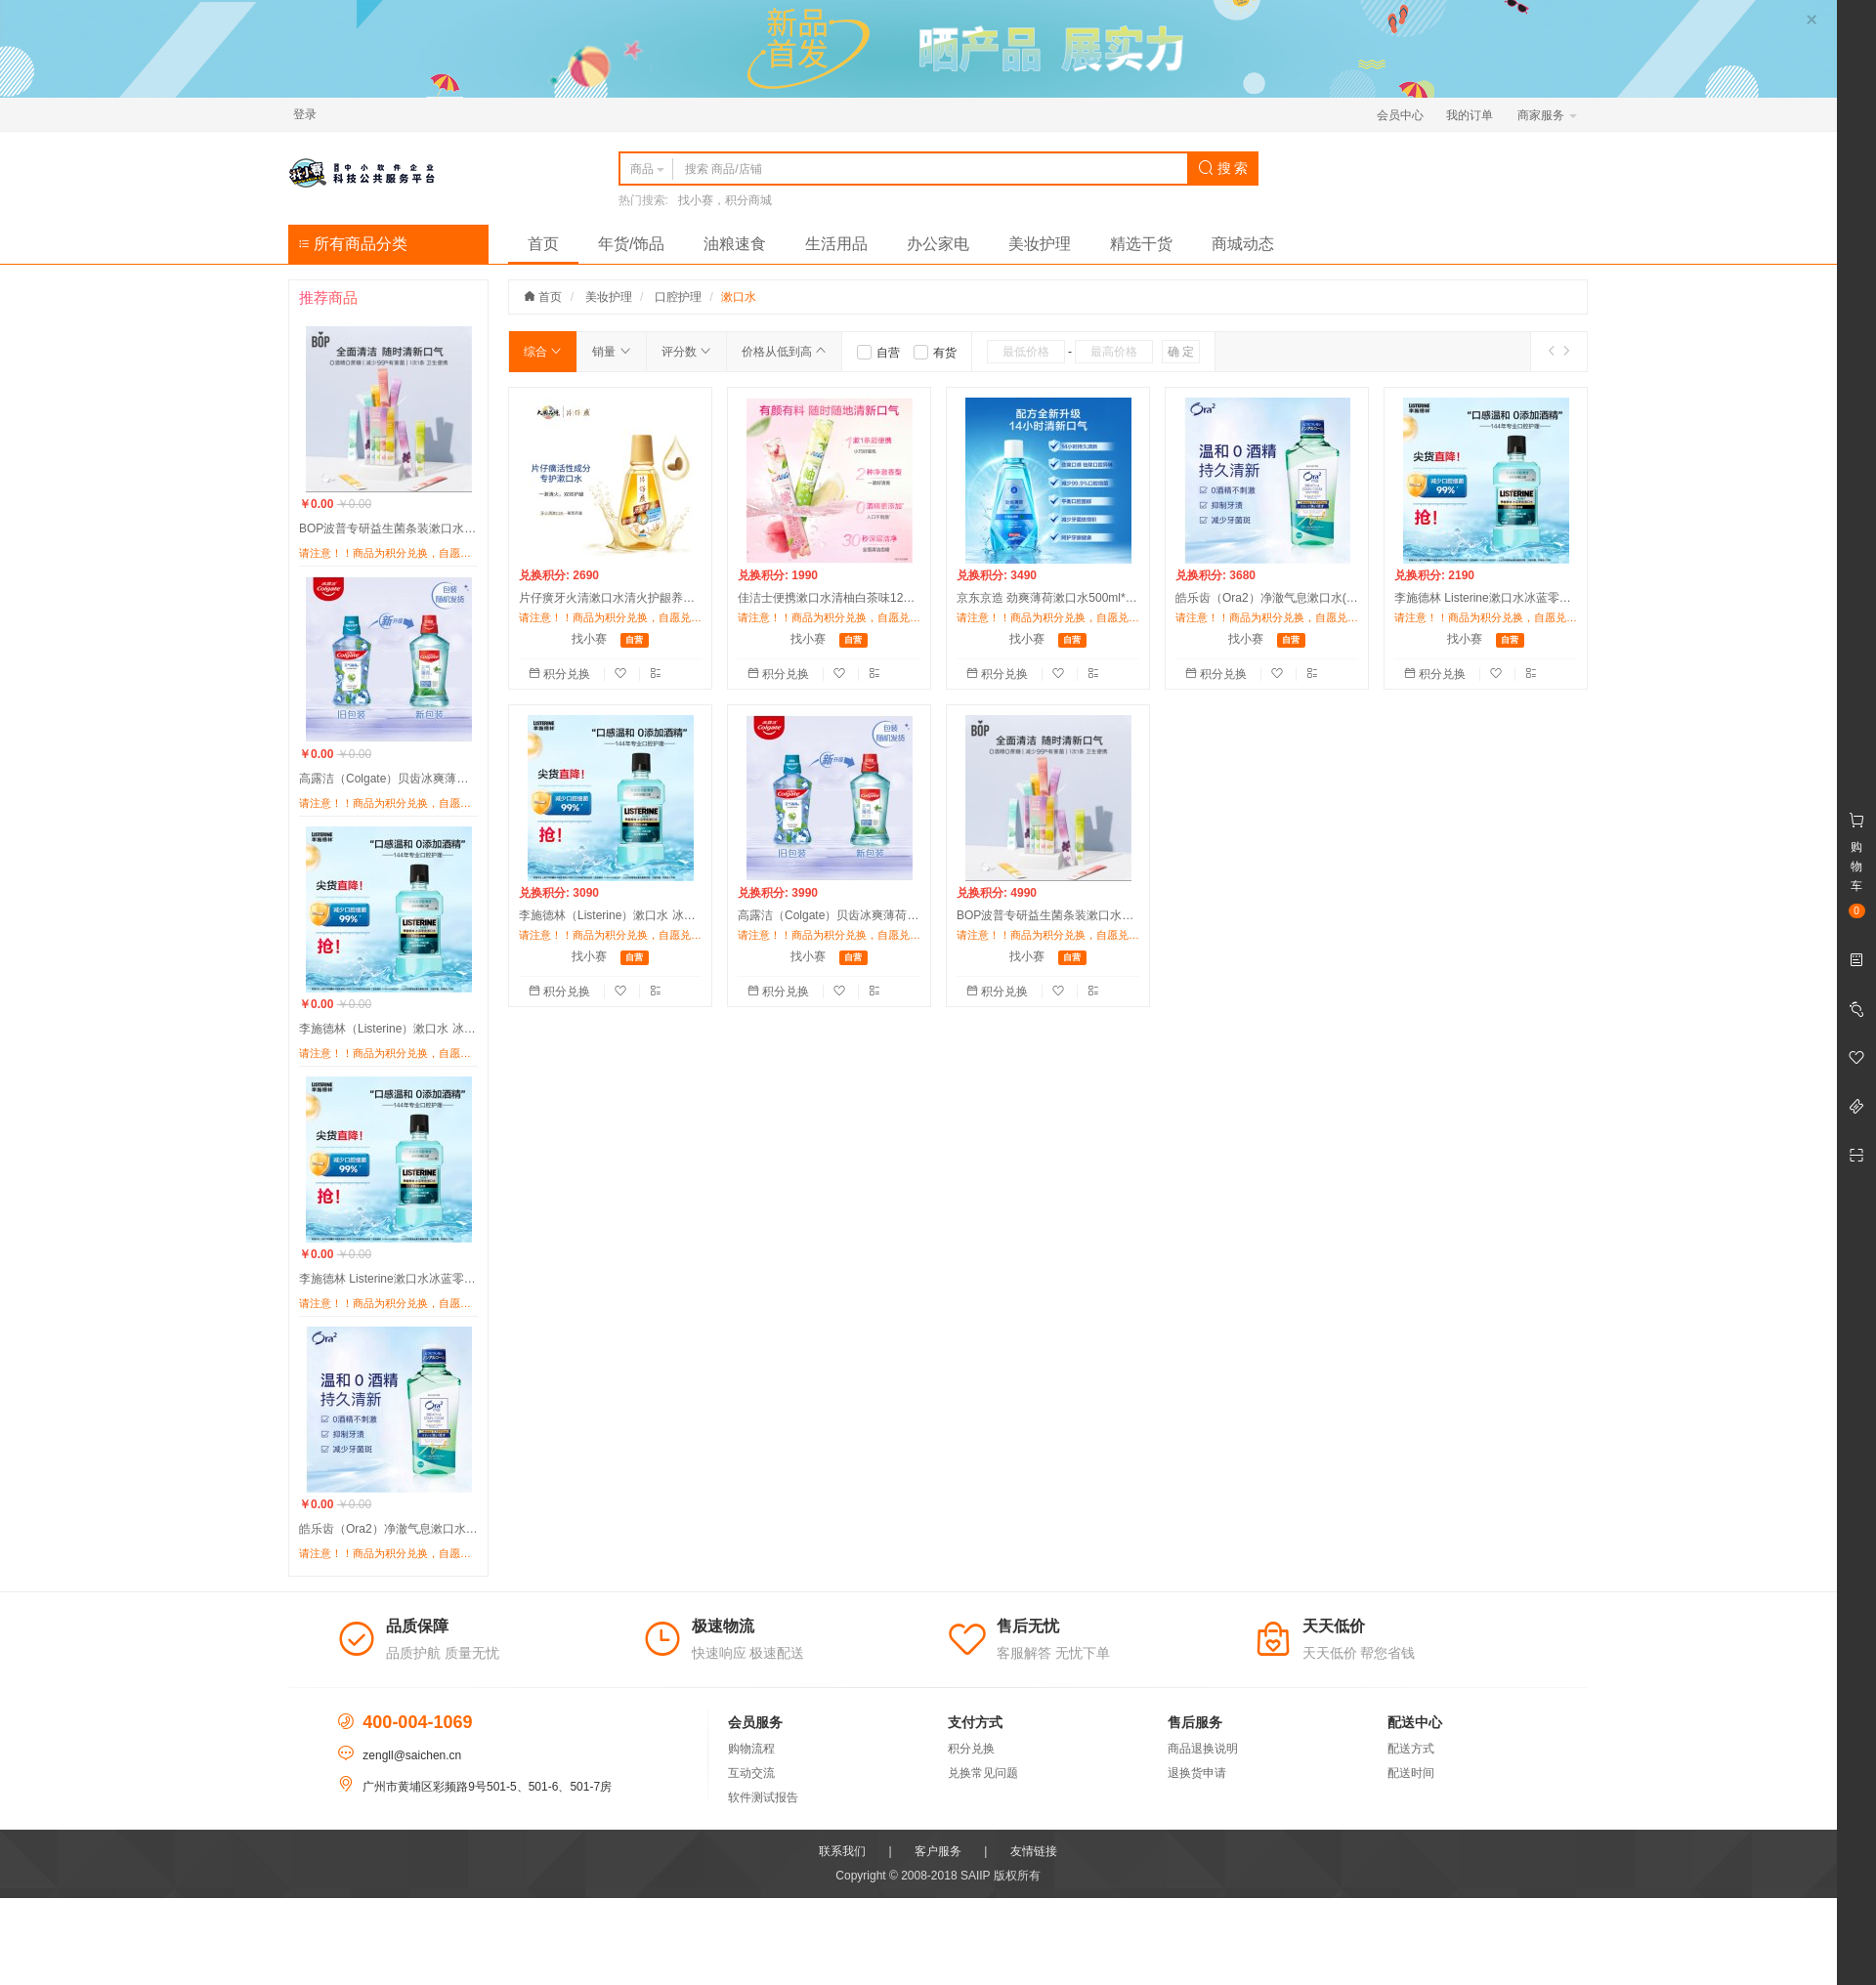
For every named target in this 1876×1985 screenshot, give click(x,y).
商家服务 (1547, 115)
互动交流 (751, 1773)
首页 (543, 243)
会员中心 (1400, 115)
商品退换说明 (1203, 1748)
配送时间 (1410, 1773)
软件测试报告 (763, 1797)
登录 (305, 114)
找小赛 (589, 639)
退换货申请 (1197, 1773)
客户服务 (938, 1851)
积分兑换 (561, 674)
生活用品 (836, 243)
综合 (543, 352)
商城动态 (1243, 243)
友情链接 (1033, 1851)
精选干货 (1141, 243)
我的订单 (1469, 115)
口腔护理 (678, 297)
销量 (611, 352)
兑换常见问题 (983, 1773)
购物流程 (751, 1748)
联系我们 (842, 1851)
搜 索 (1223, 168)
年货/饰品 (631, 243)
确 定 (1181, 352)
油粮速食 (735, 243)
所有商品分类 (352, 243)
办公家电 (938, 243)
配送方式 (1410, 1748)
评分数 (686, 352)
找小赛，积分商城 (725, 200)
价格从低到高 (784, 352)
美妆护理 (1039, 243)
